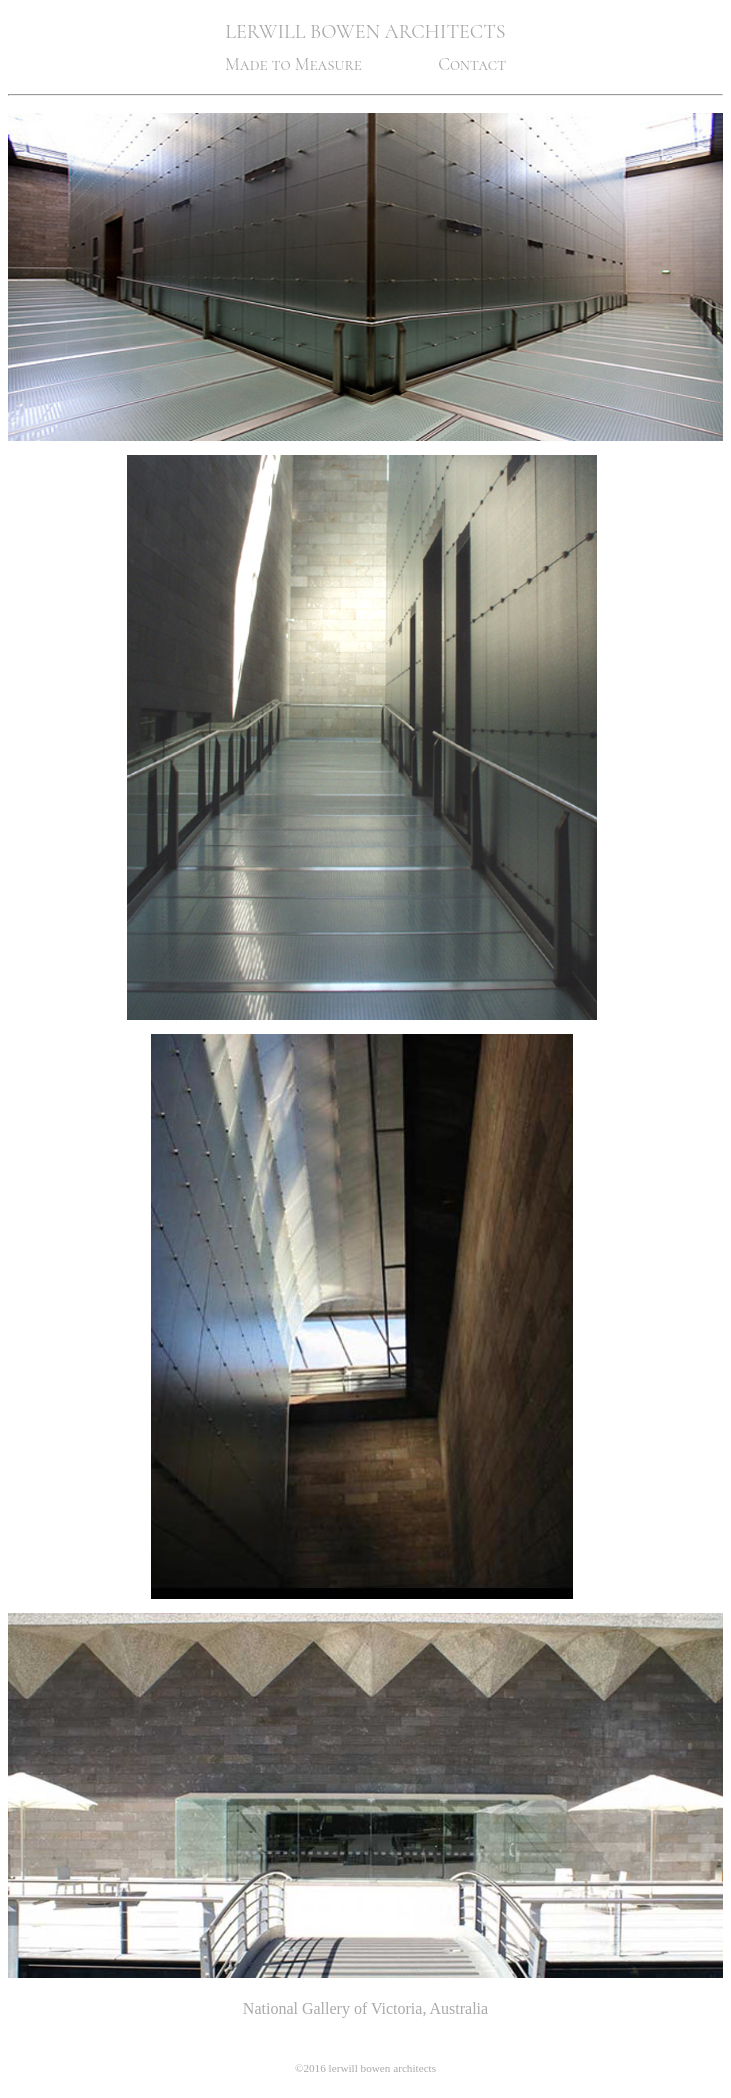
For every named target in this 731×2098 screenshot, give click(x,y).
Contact (472, 64)
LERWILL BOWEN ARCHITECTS (365, 32)
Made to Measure (293, 64)
